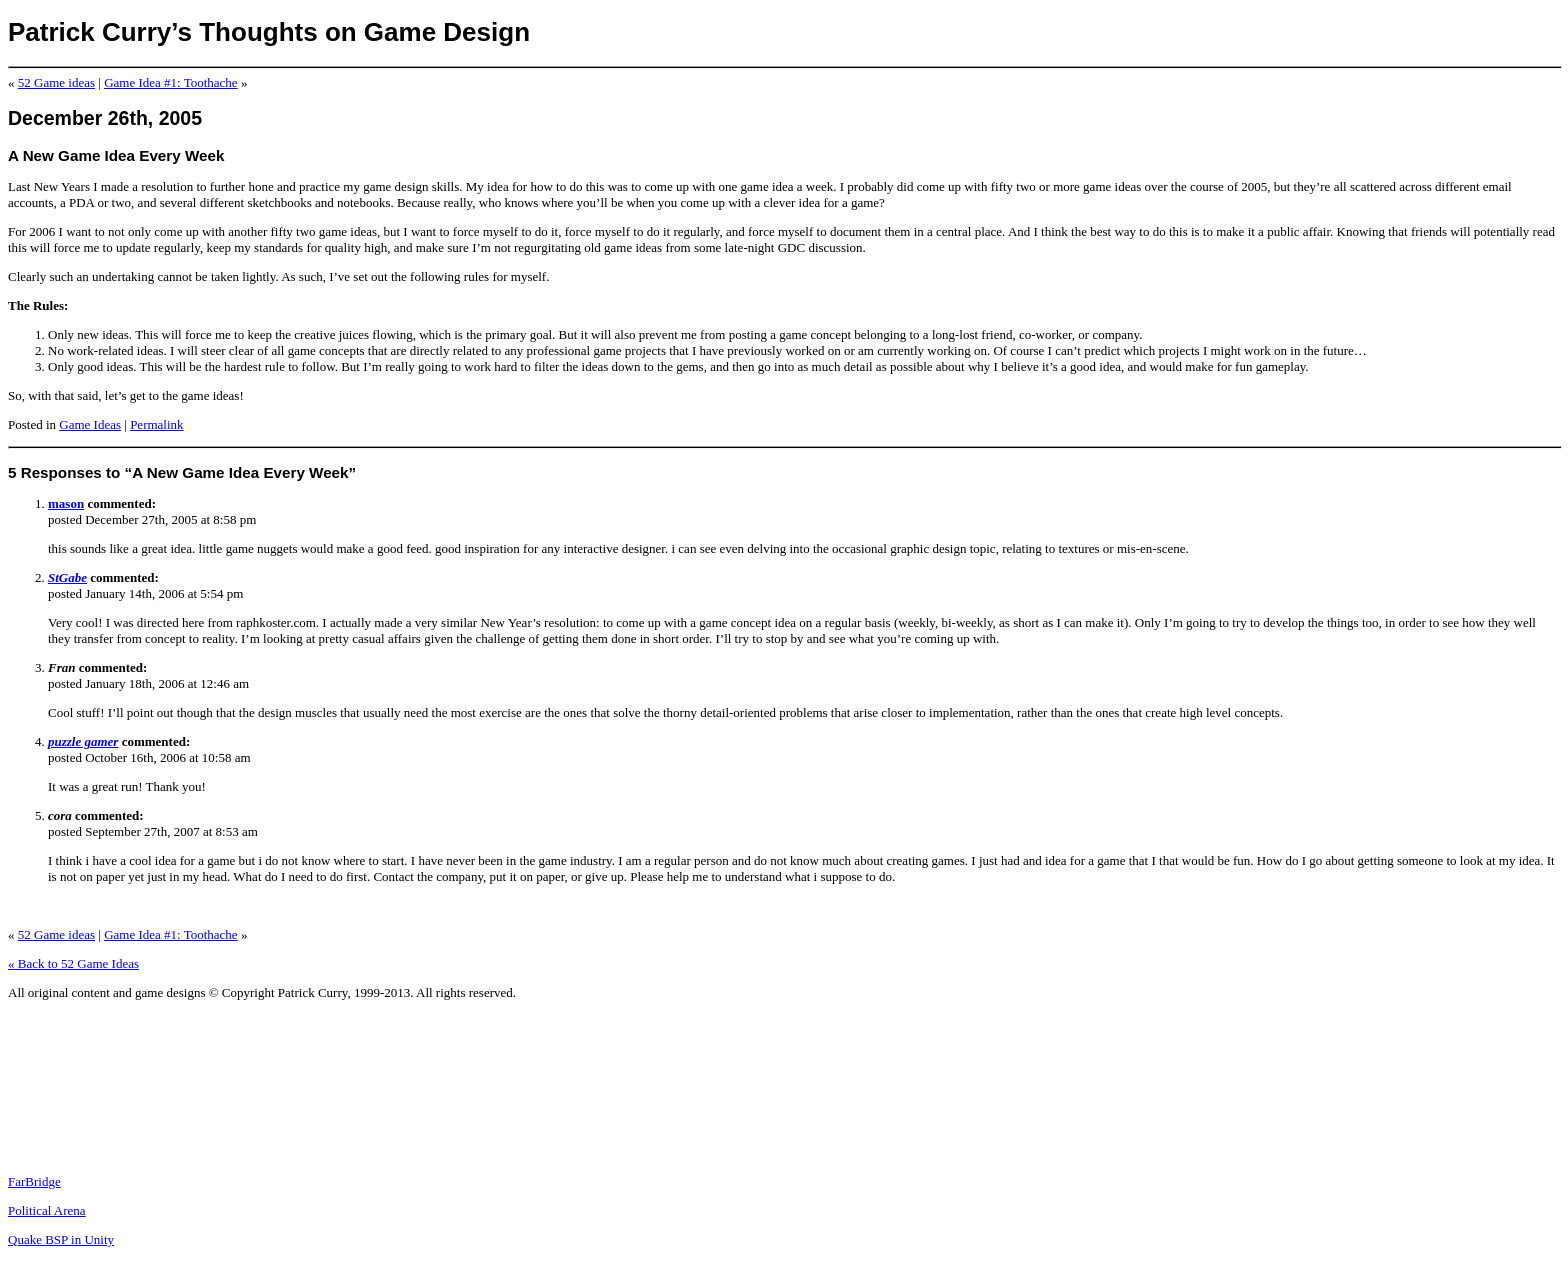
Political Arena (47, 1210)
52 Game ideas (56, 82)
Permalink (156, 424)
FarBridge (34, 1181)
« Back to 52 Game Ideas (73, 963)
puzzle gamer (83, 741)
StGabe (67, 577)
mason (66, 503)
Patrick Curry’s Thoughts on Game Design (269, 32)
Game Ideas (90, 424)
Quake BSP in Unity (61, 1239)
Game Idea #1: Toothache (171, 82)
